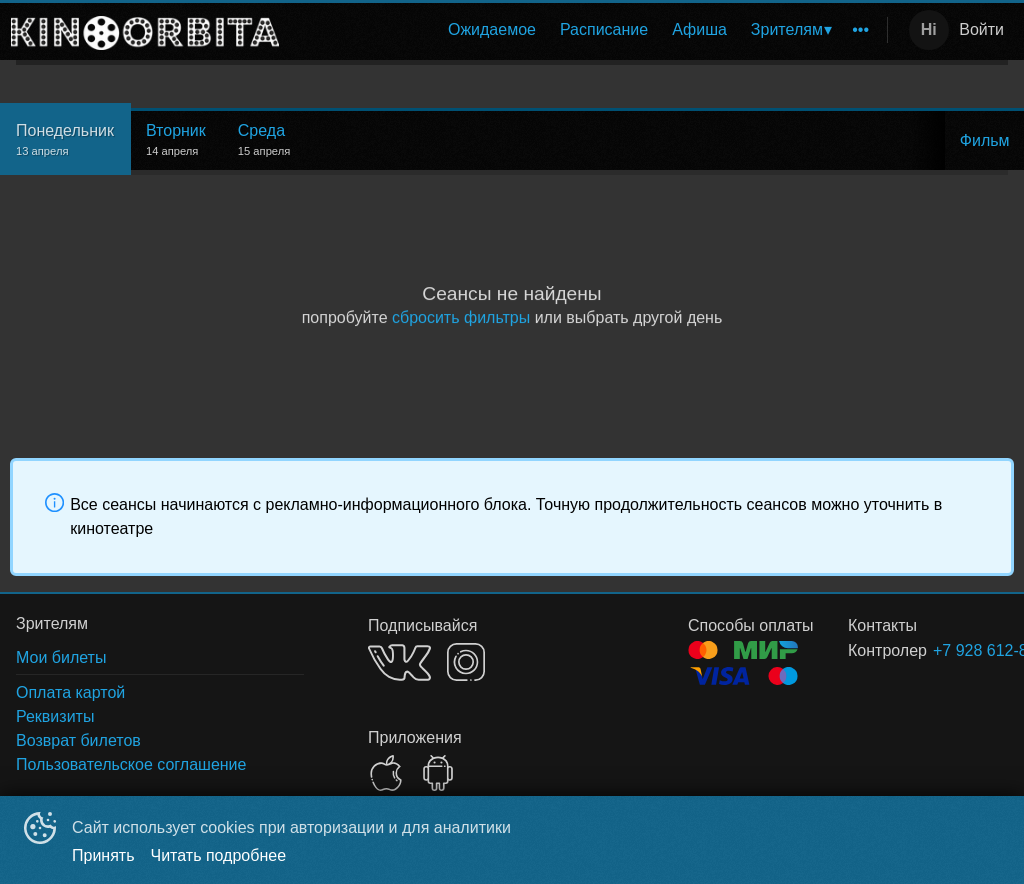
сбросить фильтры (461, 317)
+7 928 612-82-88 (946, 650)
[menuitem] (492, 30)
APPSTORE (386, 773)
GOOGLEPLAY (438, 773)
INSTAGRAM (466, 662)
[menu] (587, 30)
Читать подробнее (219, 855)
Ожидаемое (492, 29)
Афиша (699, 29)
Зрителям (787, 29)
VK (399, 662)
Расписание (604, 29)
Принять (103, 855)
